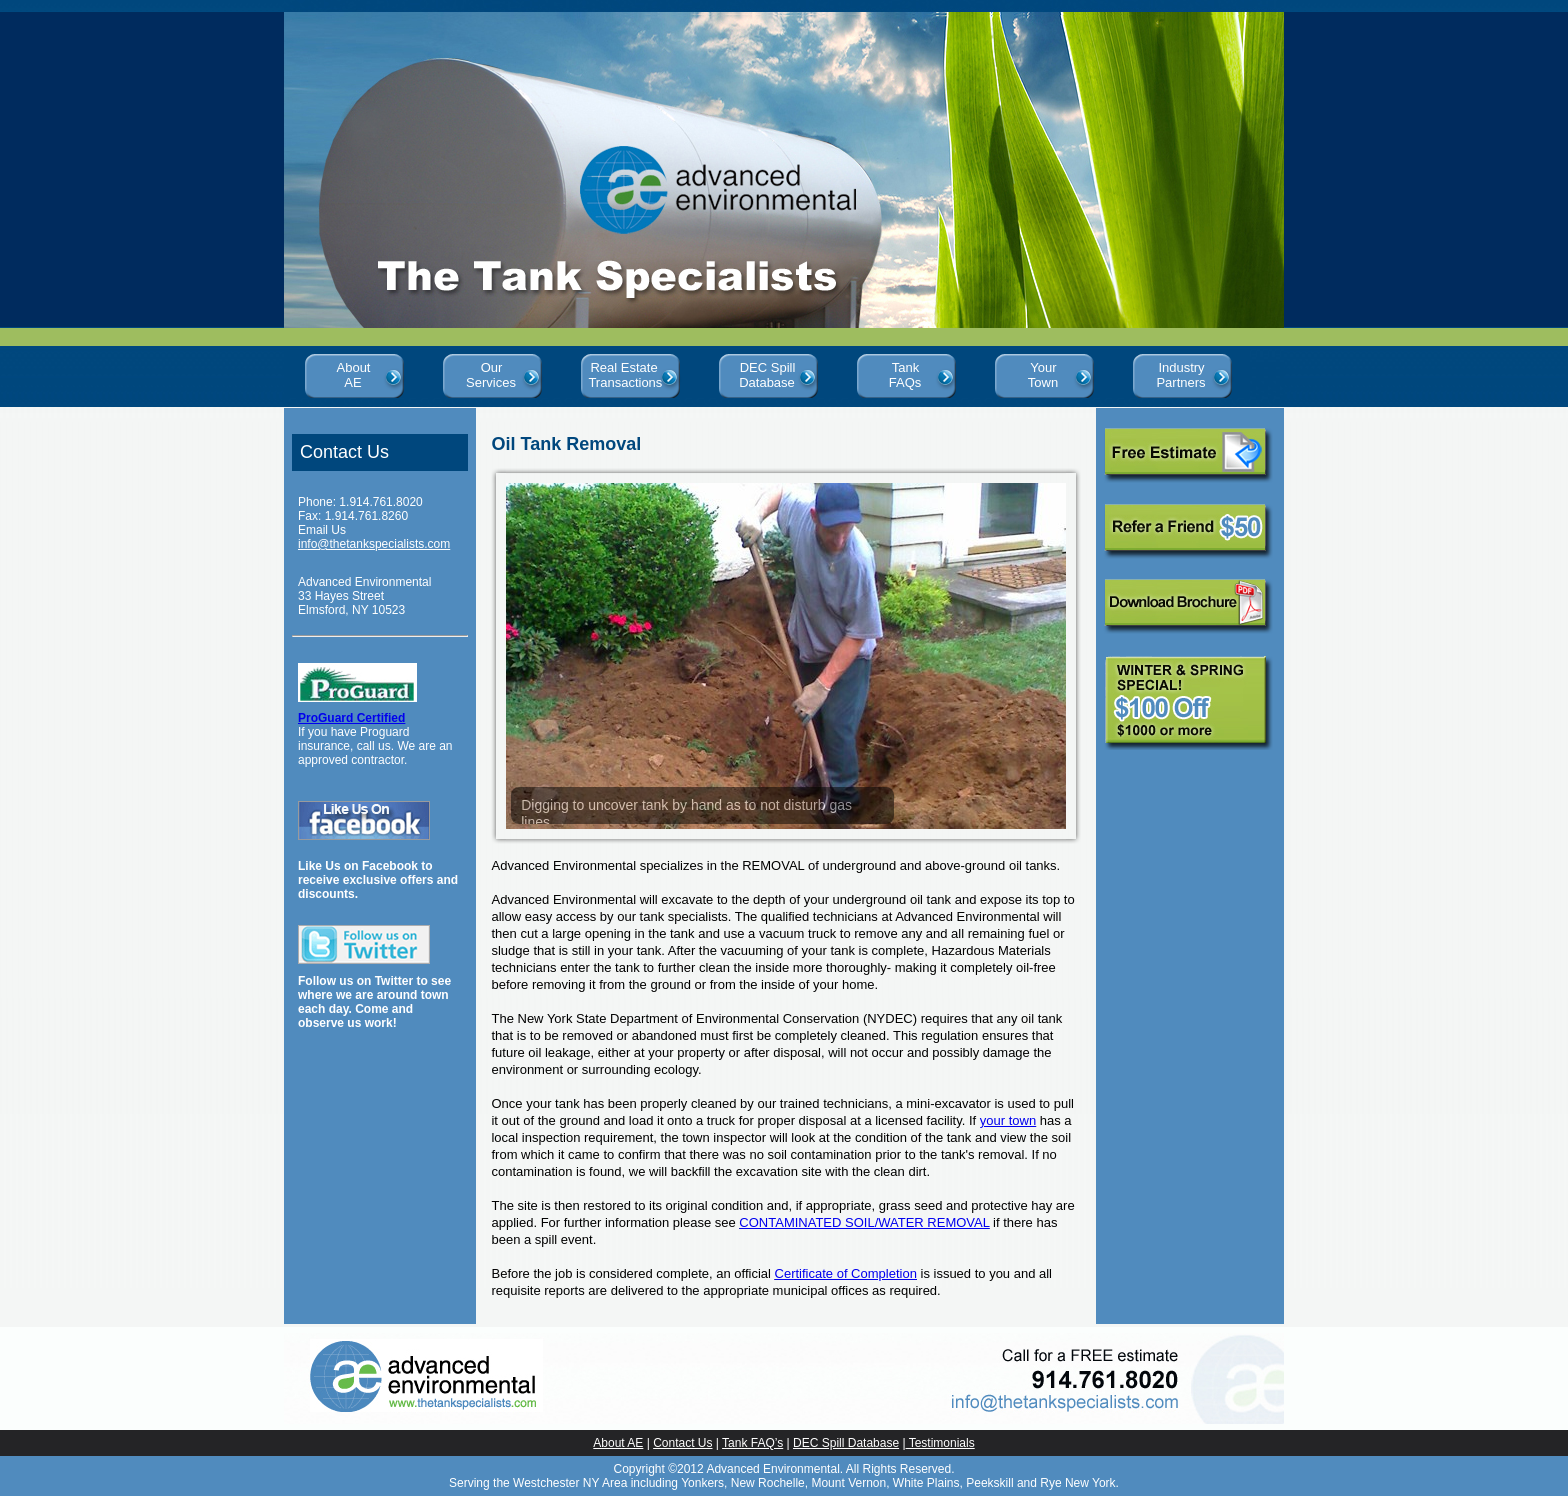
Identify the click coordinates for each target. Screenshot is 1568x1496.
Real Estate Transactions (628, 372)
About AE (353, 372)
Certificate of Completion (846, 1273)
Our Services (491, 372)
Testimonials (940, 1443)
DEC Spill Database (767, 372)
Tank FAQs (905, 372)
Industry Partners (1180, 372)
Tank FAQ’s (752, 1443)
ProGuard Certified (351, 718)
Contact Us (682, 1443)
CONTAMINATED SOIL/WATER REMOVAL (864, 1222)
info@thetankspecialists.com (374, 544)
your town (1008, 1120)
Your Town (1043, 372)
